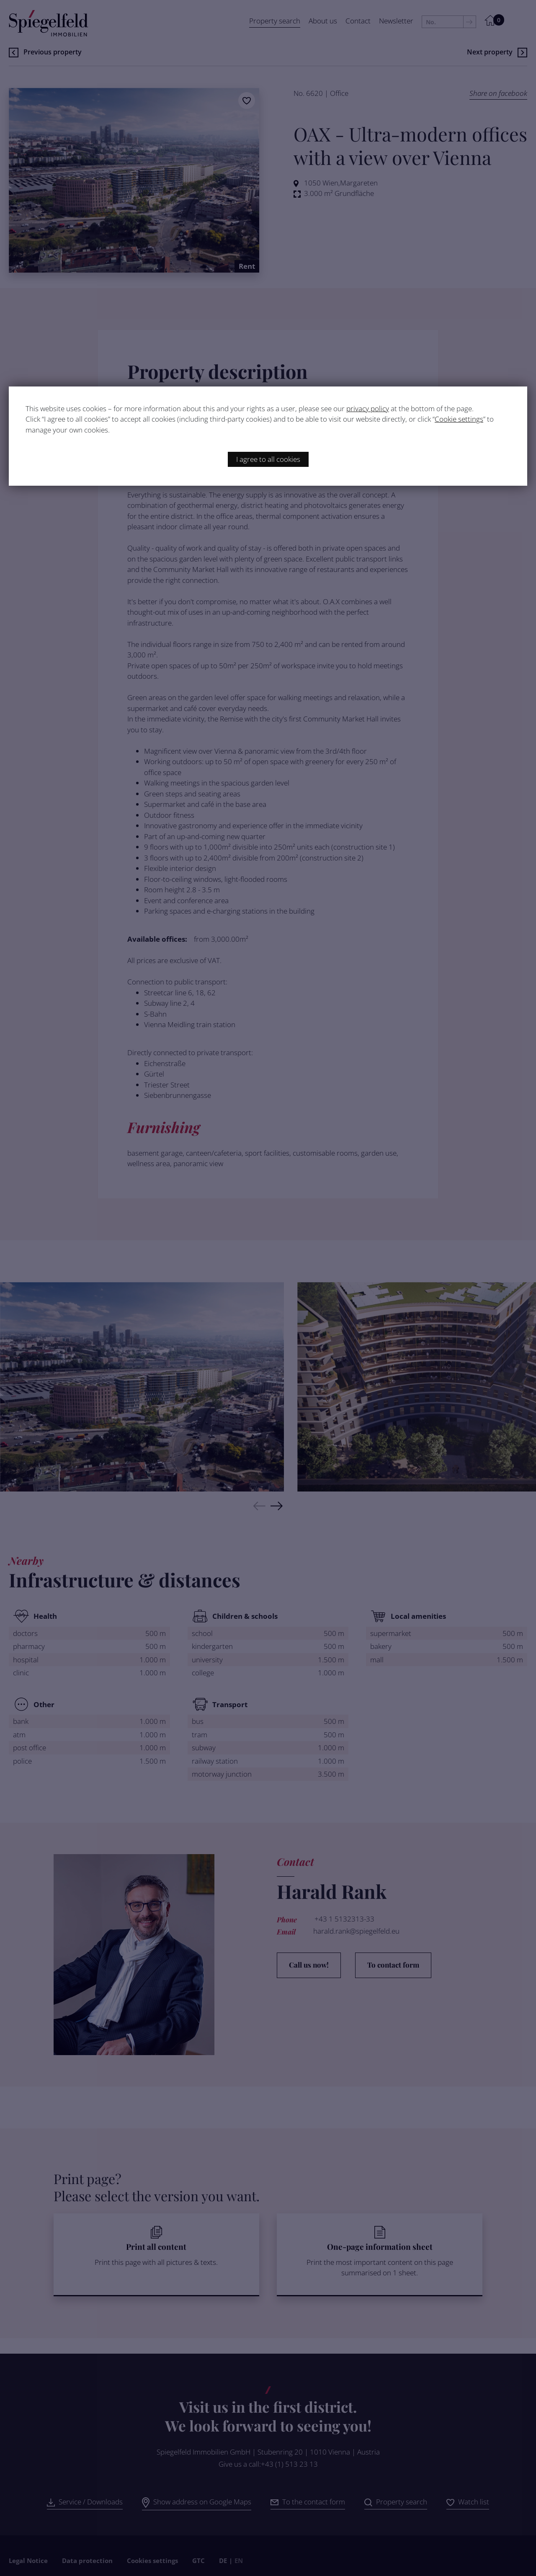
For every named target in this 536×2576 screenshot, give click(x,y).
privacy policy (367, 408)
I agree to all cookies (268, 459)
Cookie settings (459, 419)
